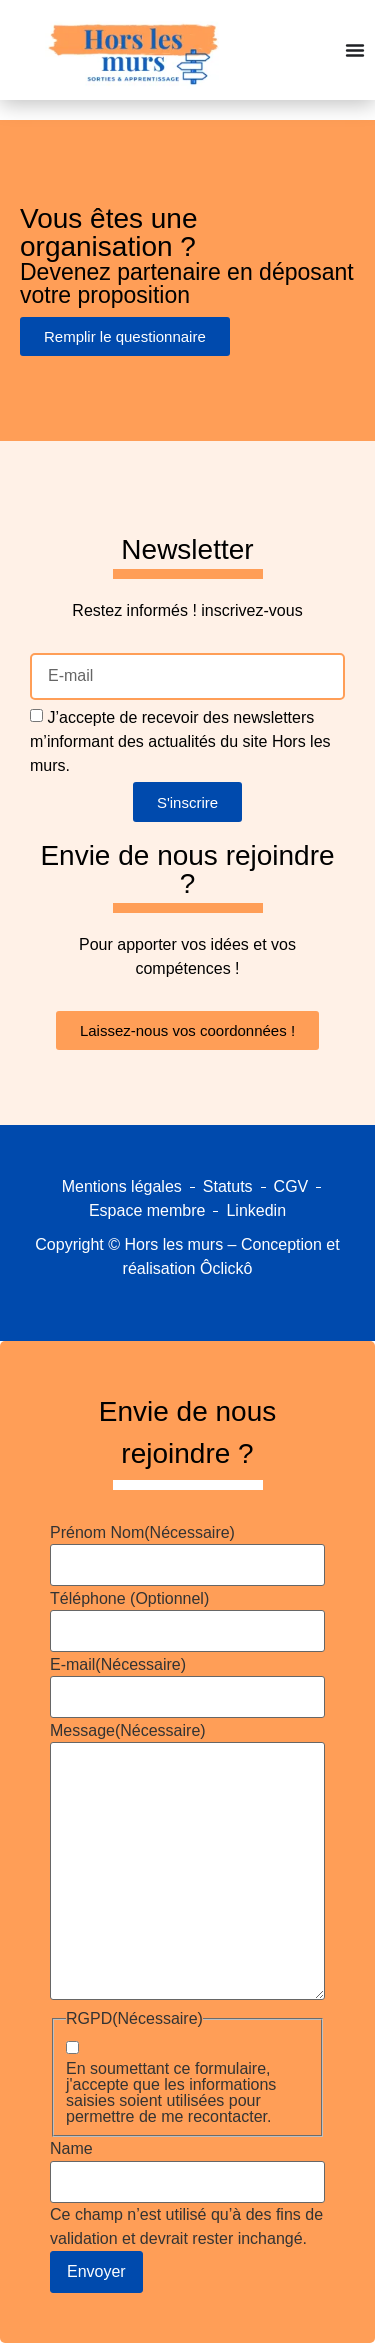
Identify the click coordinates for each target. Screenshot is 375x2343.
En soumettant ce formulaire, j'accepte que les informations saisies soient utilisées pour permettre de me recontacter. (171, 2093)
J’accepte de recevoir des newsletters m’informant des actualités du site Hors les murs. (180, 741)
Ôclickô (226, 1268)
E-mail (118, 1665)
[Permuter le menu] (355, 50)
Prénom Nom (142, 1533)
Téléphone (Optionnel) (129, 1599)
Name (71, 2149)
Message (128, 1731)
